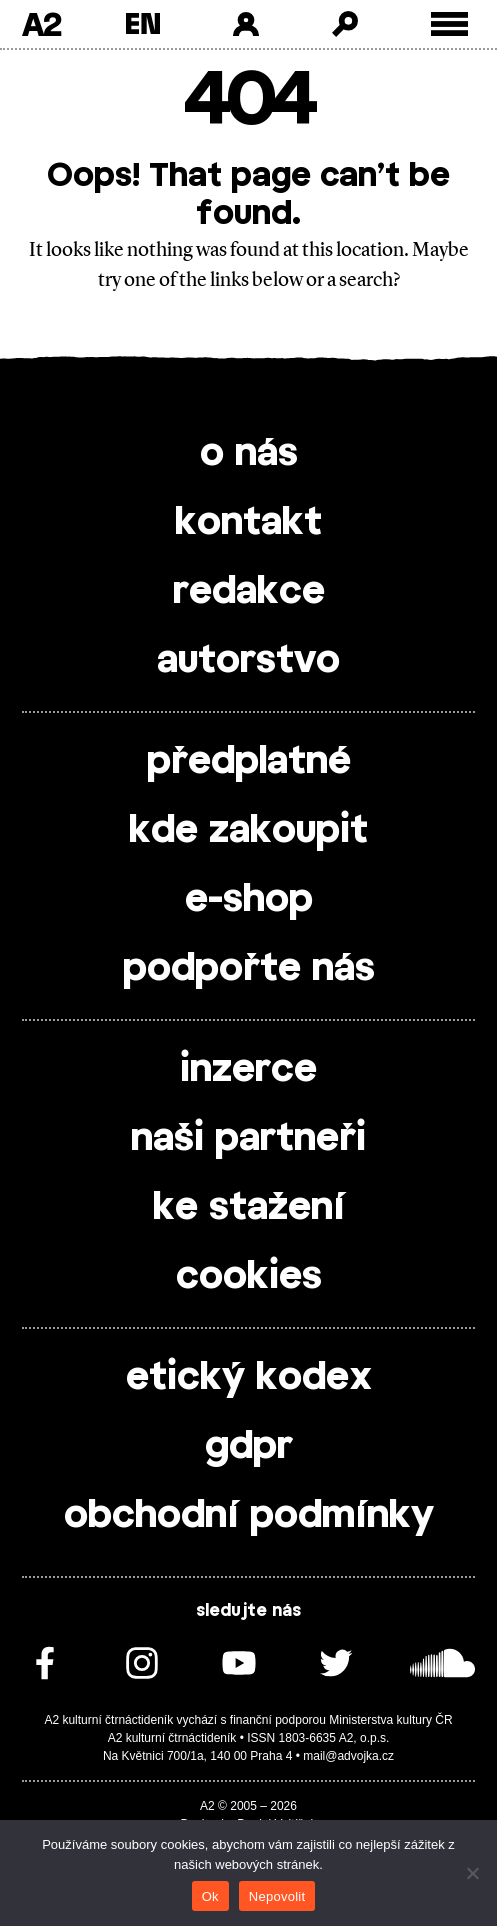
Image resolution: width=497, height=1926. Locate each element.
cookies (249, 1277)
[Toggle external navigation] (449, 24)
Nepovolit (277, 1896)
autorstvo (248, 661)
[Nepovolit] (472, 1873)
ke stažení (249, 1208)
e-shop (249, 900)
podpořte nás (249, 969)
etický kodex (249, 1378)
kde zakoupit (248, 831)
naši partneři (248, 1139)
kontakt (248, 523)
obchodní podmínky (249, 1516)
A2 (41, 24)
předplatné (249, 762)
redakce (249, 592)
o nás (249, 454)
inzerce (248, 1070)
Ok (210, 1896)
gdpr (249, 1447)
